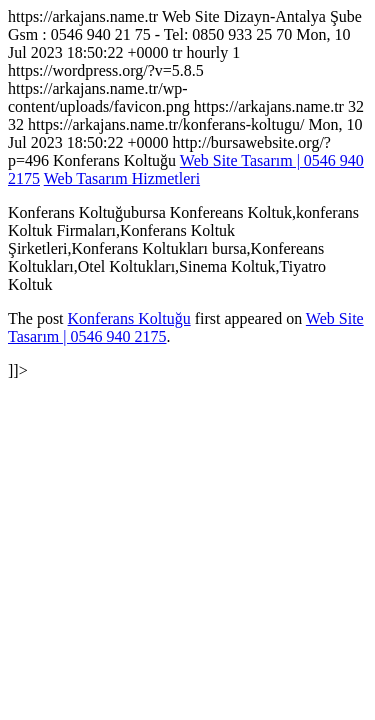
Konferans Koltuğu (129, 318)
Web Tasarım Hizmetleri (122, 178)
